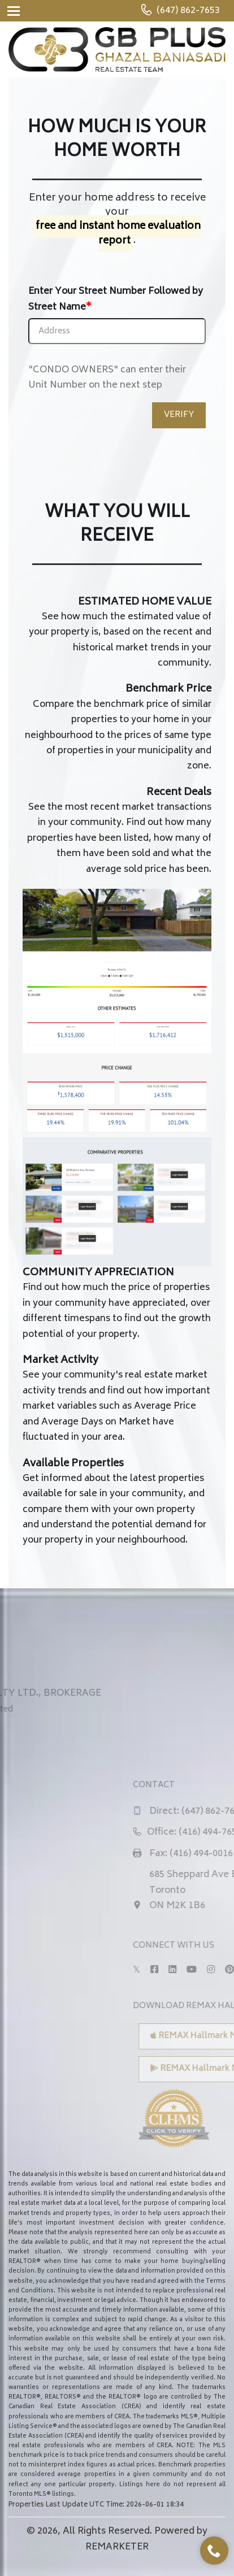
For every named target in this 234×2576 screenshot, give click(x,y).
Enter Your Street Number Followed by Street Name (115, 299)
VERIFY (179, 415)
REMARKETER (117, 2547)
